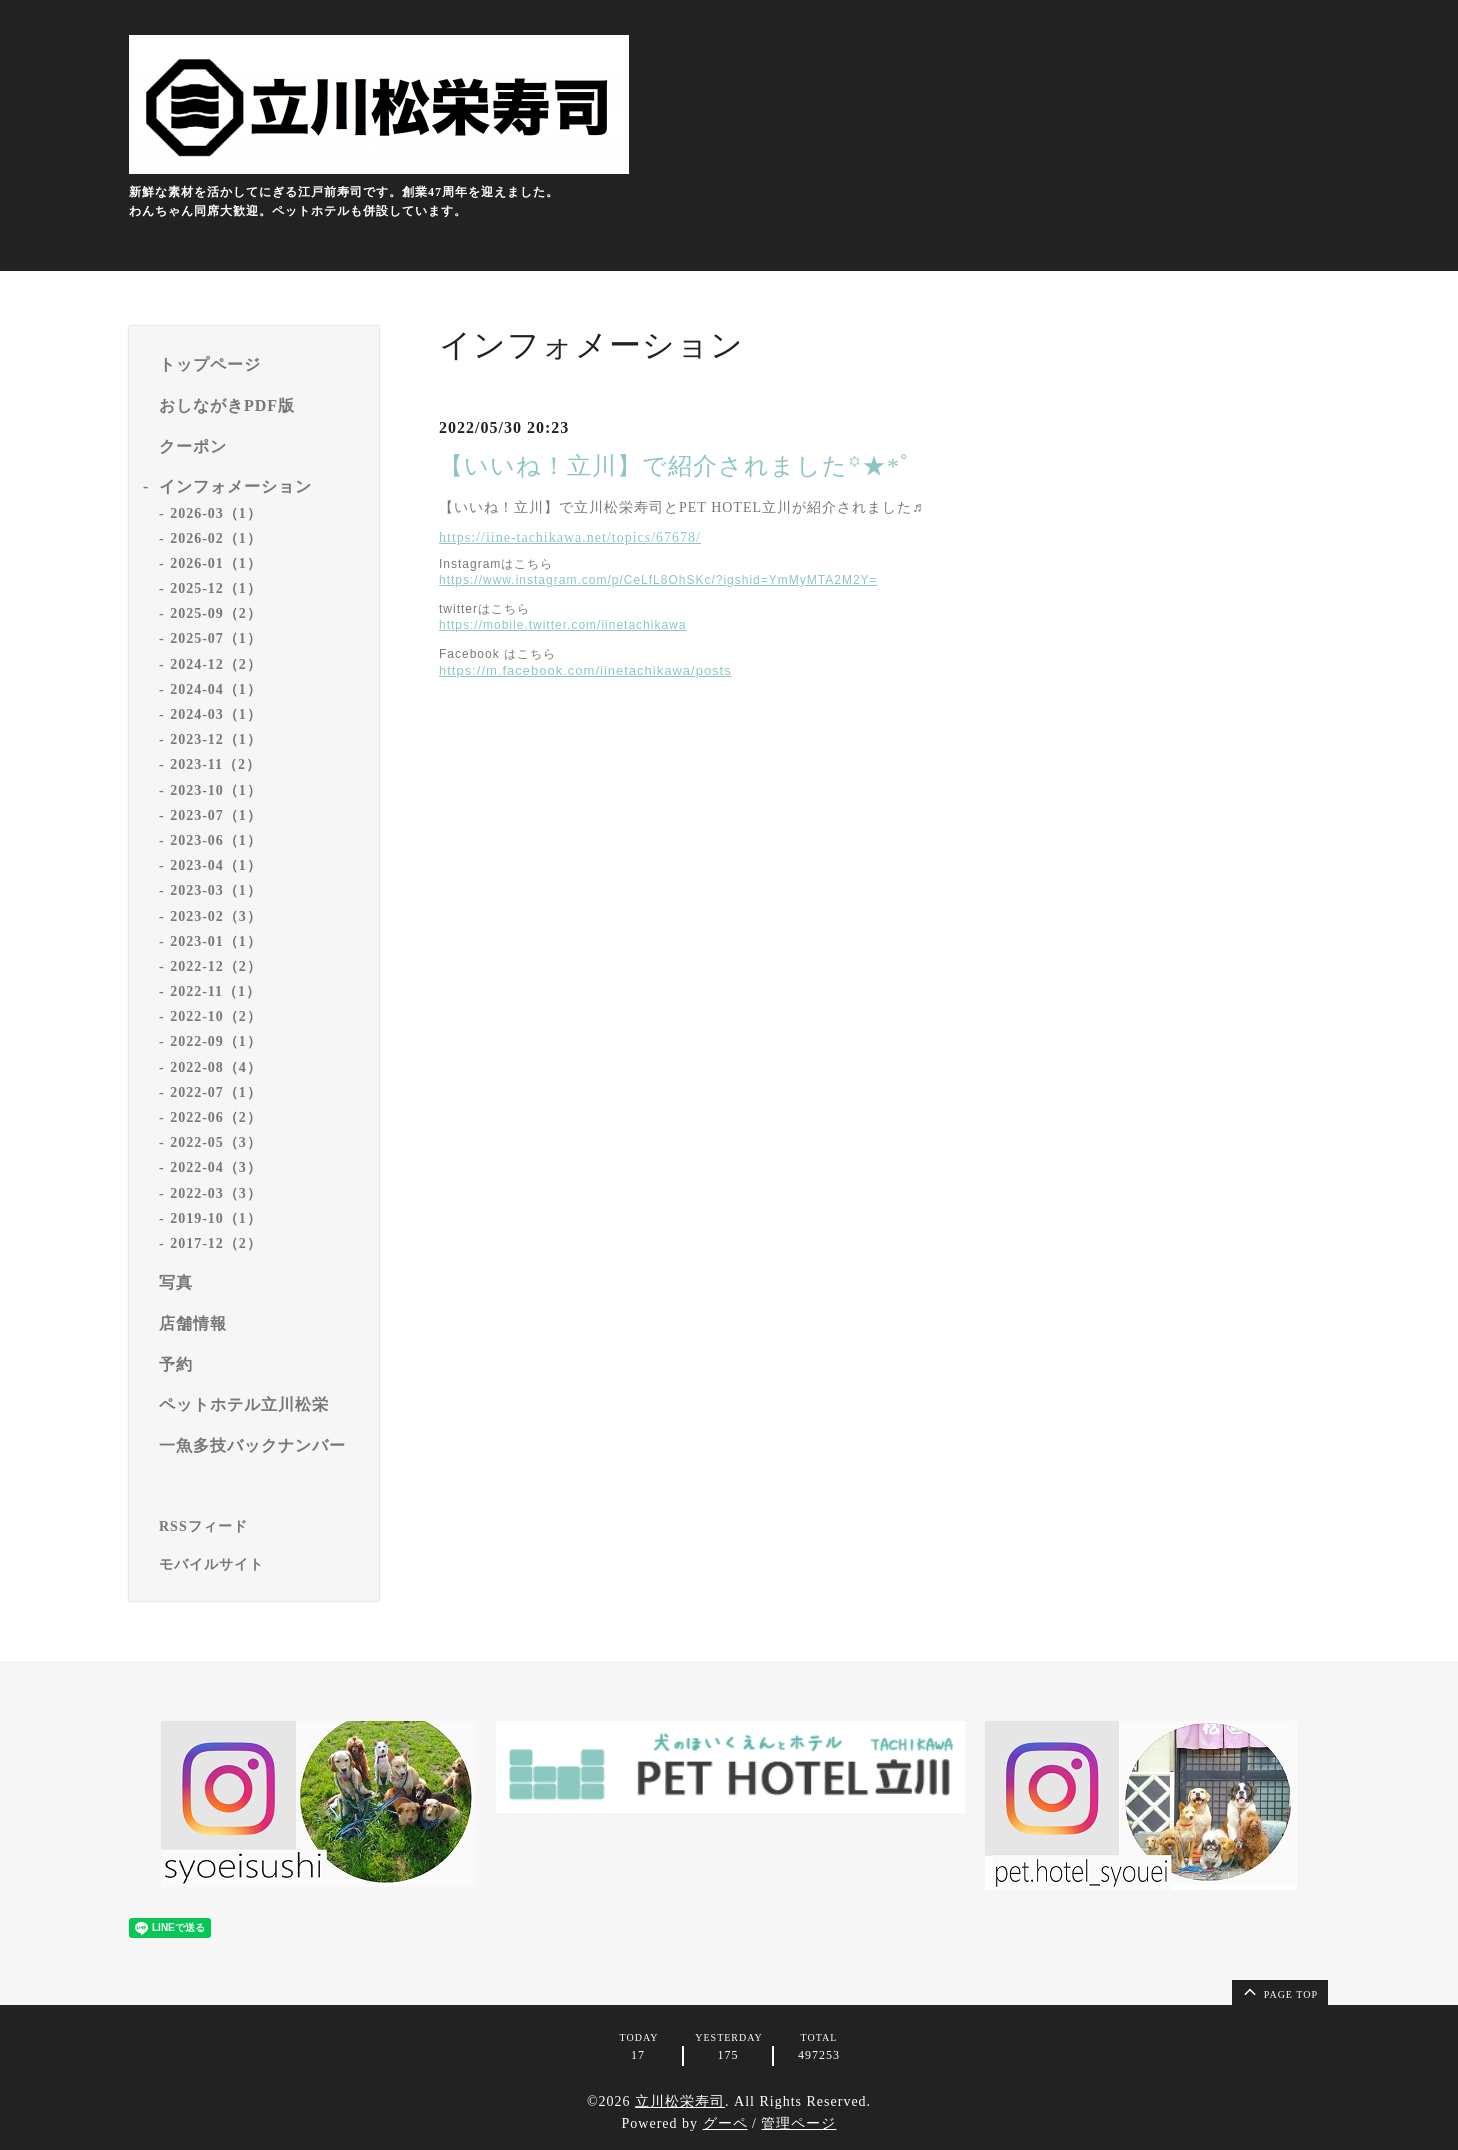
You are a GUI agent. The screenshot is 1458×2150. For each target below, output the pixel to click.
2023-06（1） (216, 840)
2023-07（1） (216, 815)
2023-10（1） (216, 790)
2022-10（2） (216, 1016)
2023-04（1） (216, 865)
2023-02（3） (216, 916)
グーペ (725, 2123)
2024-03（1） (216, 714)
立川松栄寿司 (680, 2101)
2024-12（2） (216, 664)
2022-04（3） (216, 1167)
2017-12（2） (216, 1243)
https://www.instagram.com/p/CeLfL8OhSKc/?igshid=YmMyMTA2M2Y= (658, 580)
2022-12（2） (216, 966)
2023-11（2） (215, 764)
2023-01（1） (216, 941)
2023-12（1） (216, 739)
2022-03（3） (216, 1193)
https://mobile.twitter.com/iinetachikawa (562, 625)
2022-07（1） (216, 1092)
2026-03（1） (216, 513)
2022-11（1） (215, 991)
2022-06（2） (216, 1117)
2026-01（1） (216, 563)
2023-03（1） (216, 890)
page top (1279, 1991)
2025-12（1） (216, 588)
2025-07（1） (216, 638)
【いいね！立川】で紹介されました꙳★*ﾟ (676, 466)
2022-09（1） (216, 1041)
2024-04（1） (216, 689)
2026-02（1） (216, 538)
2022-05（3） (216, 1142)
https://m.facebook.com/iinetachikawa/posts (585, 670)
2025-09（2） (216, 613)
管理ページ (798, 2123)
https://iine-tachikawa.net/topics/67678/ (570, 537)
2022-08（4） (216, 1067)
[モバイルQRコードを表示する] (261, 1565)
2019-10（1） (216, 1218)
